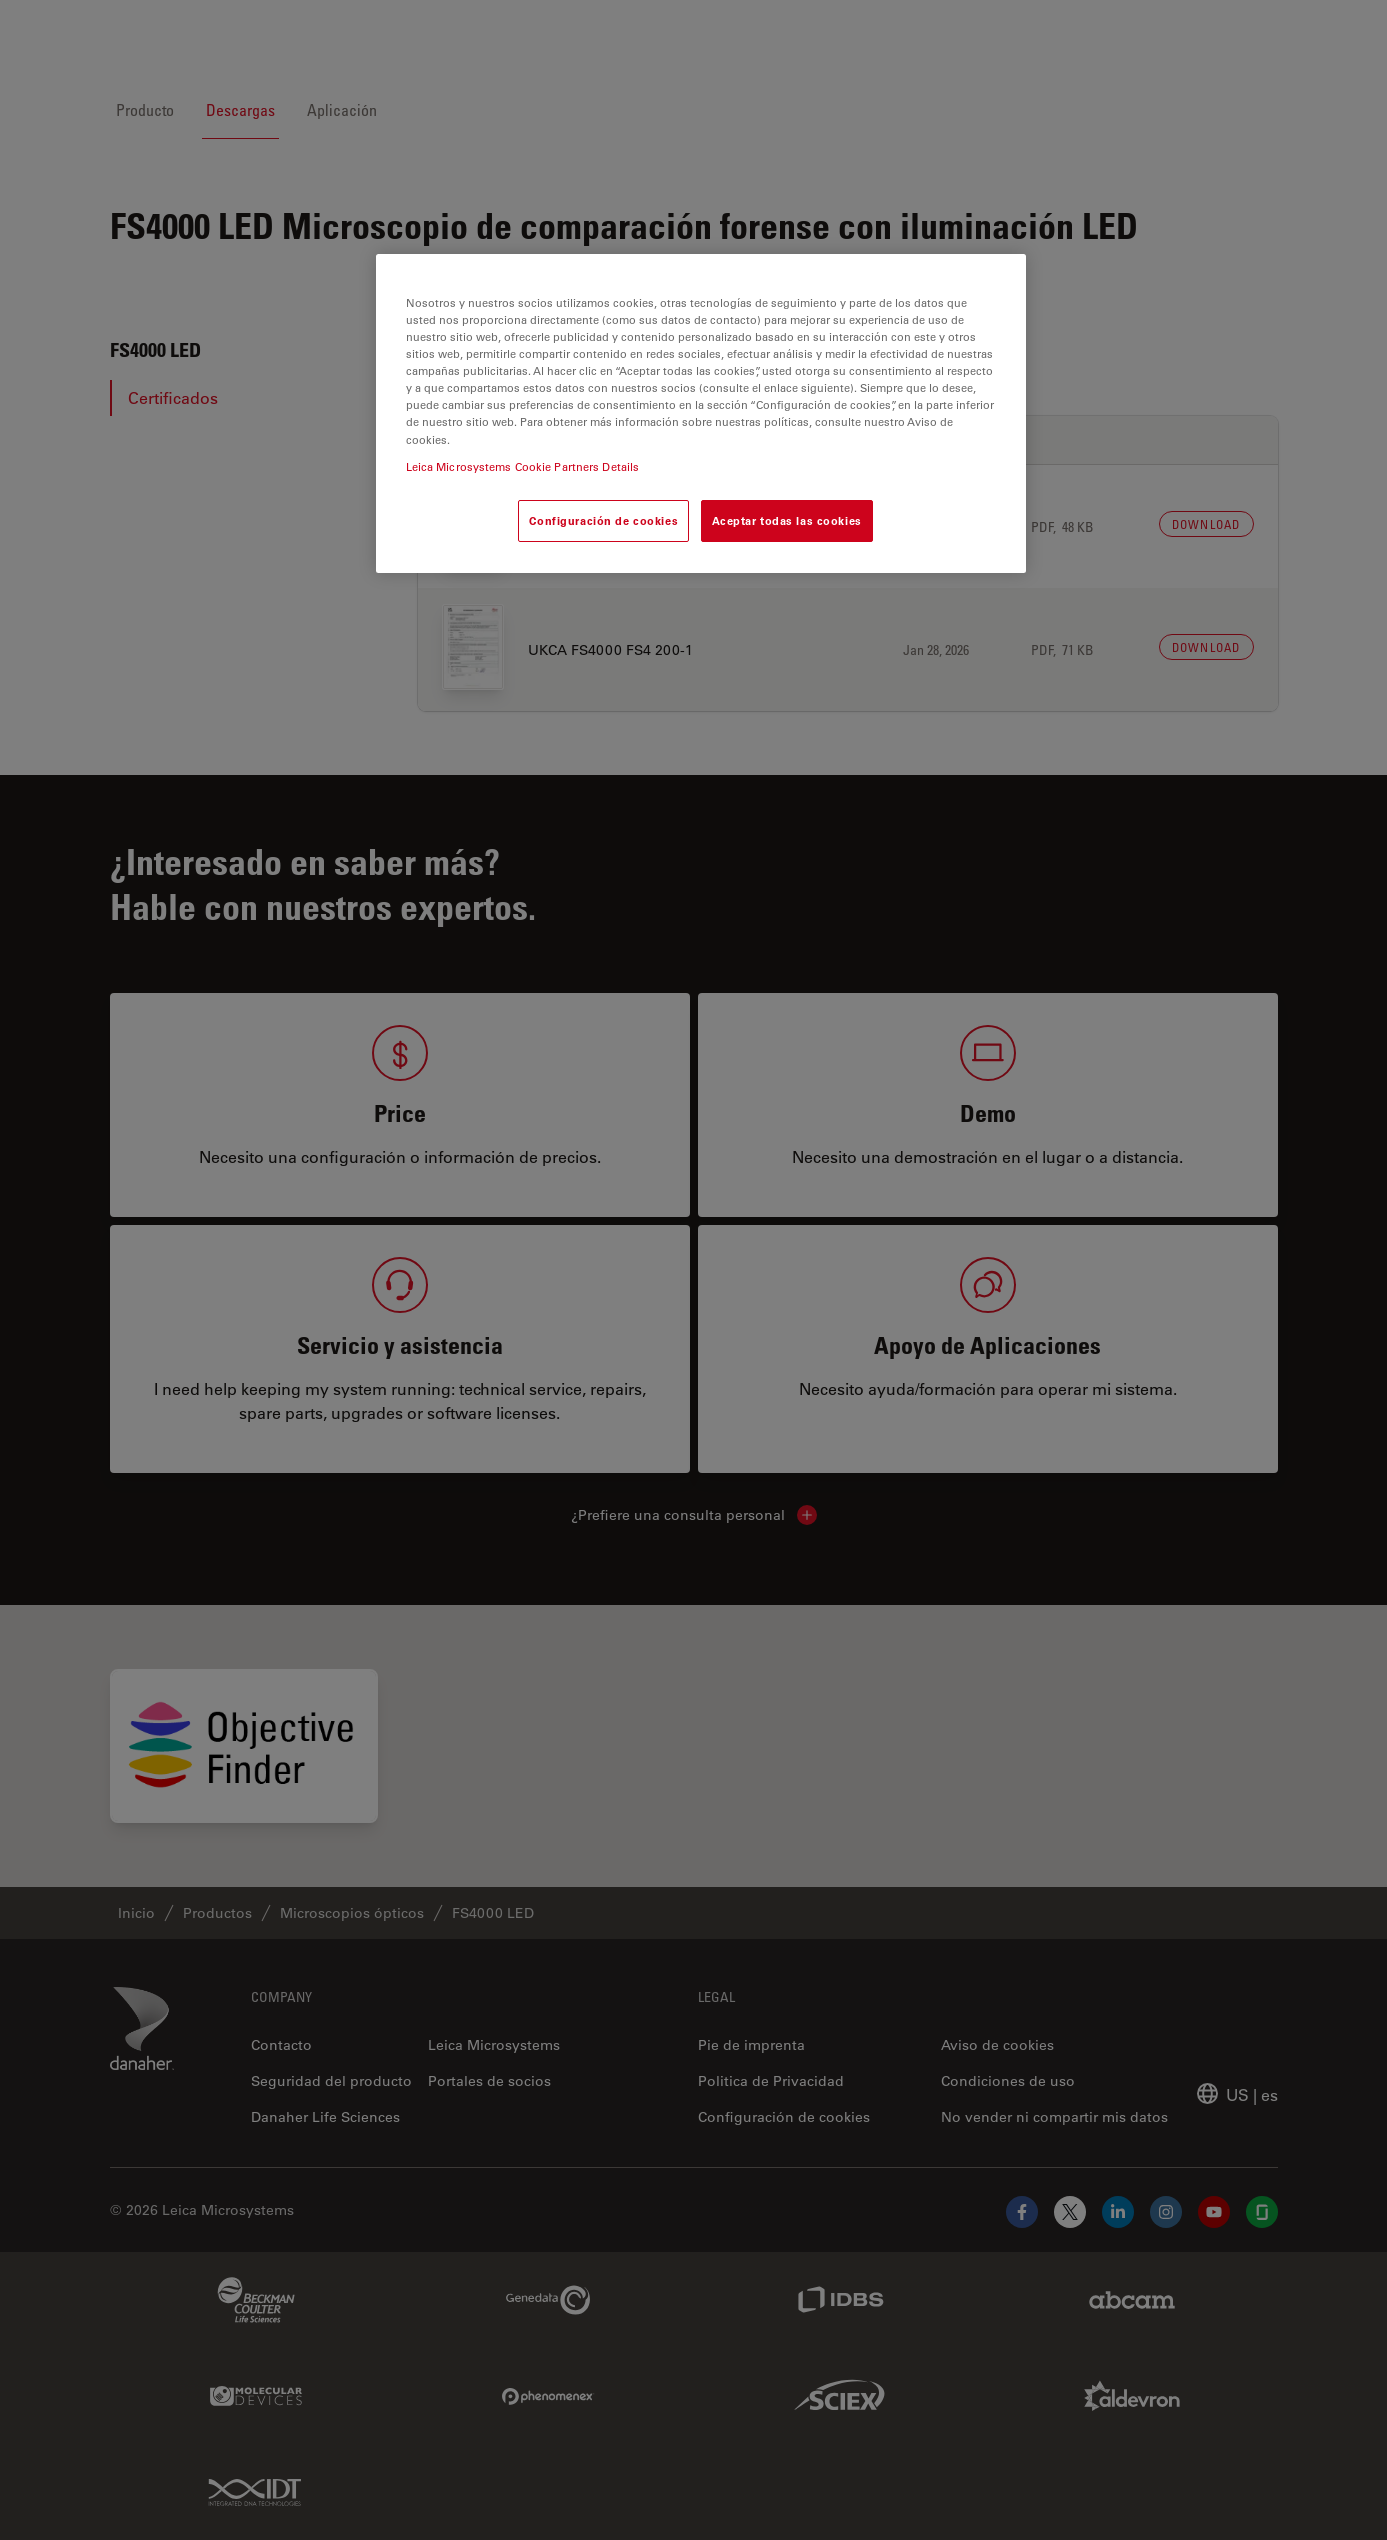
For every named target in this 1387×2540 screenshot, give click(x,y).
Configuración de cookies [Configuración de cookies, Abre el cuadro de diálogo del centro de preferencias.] (603, 520)
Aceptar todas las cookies (787, 520)
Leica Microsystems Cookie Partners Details (523, 466)
